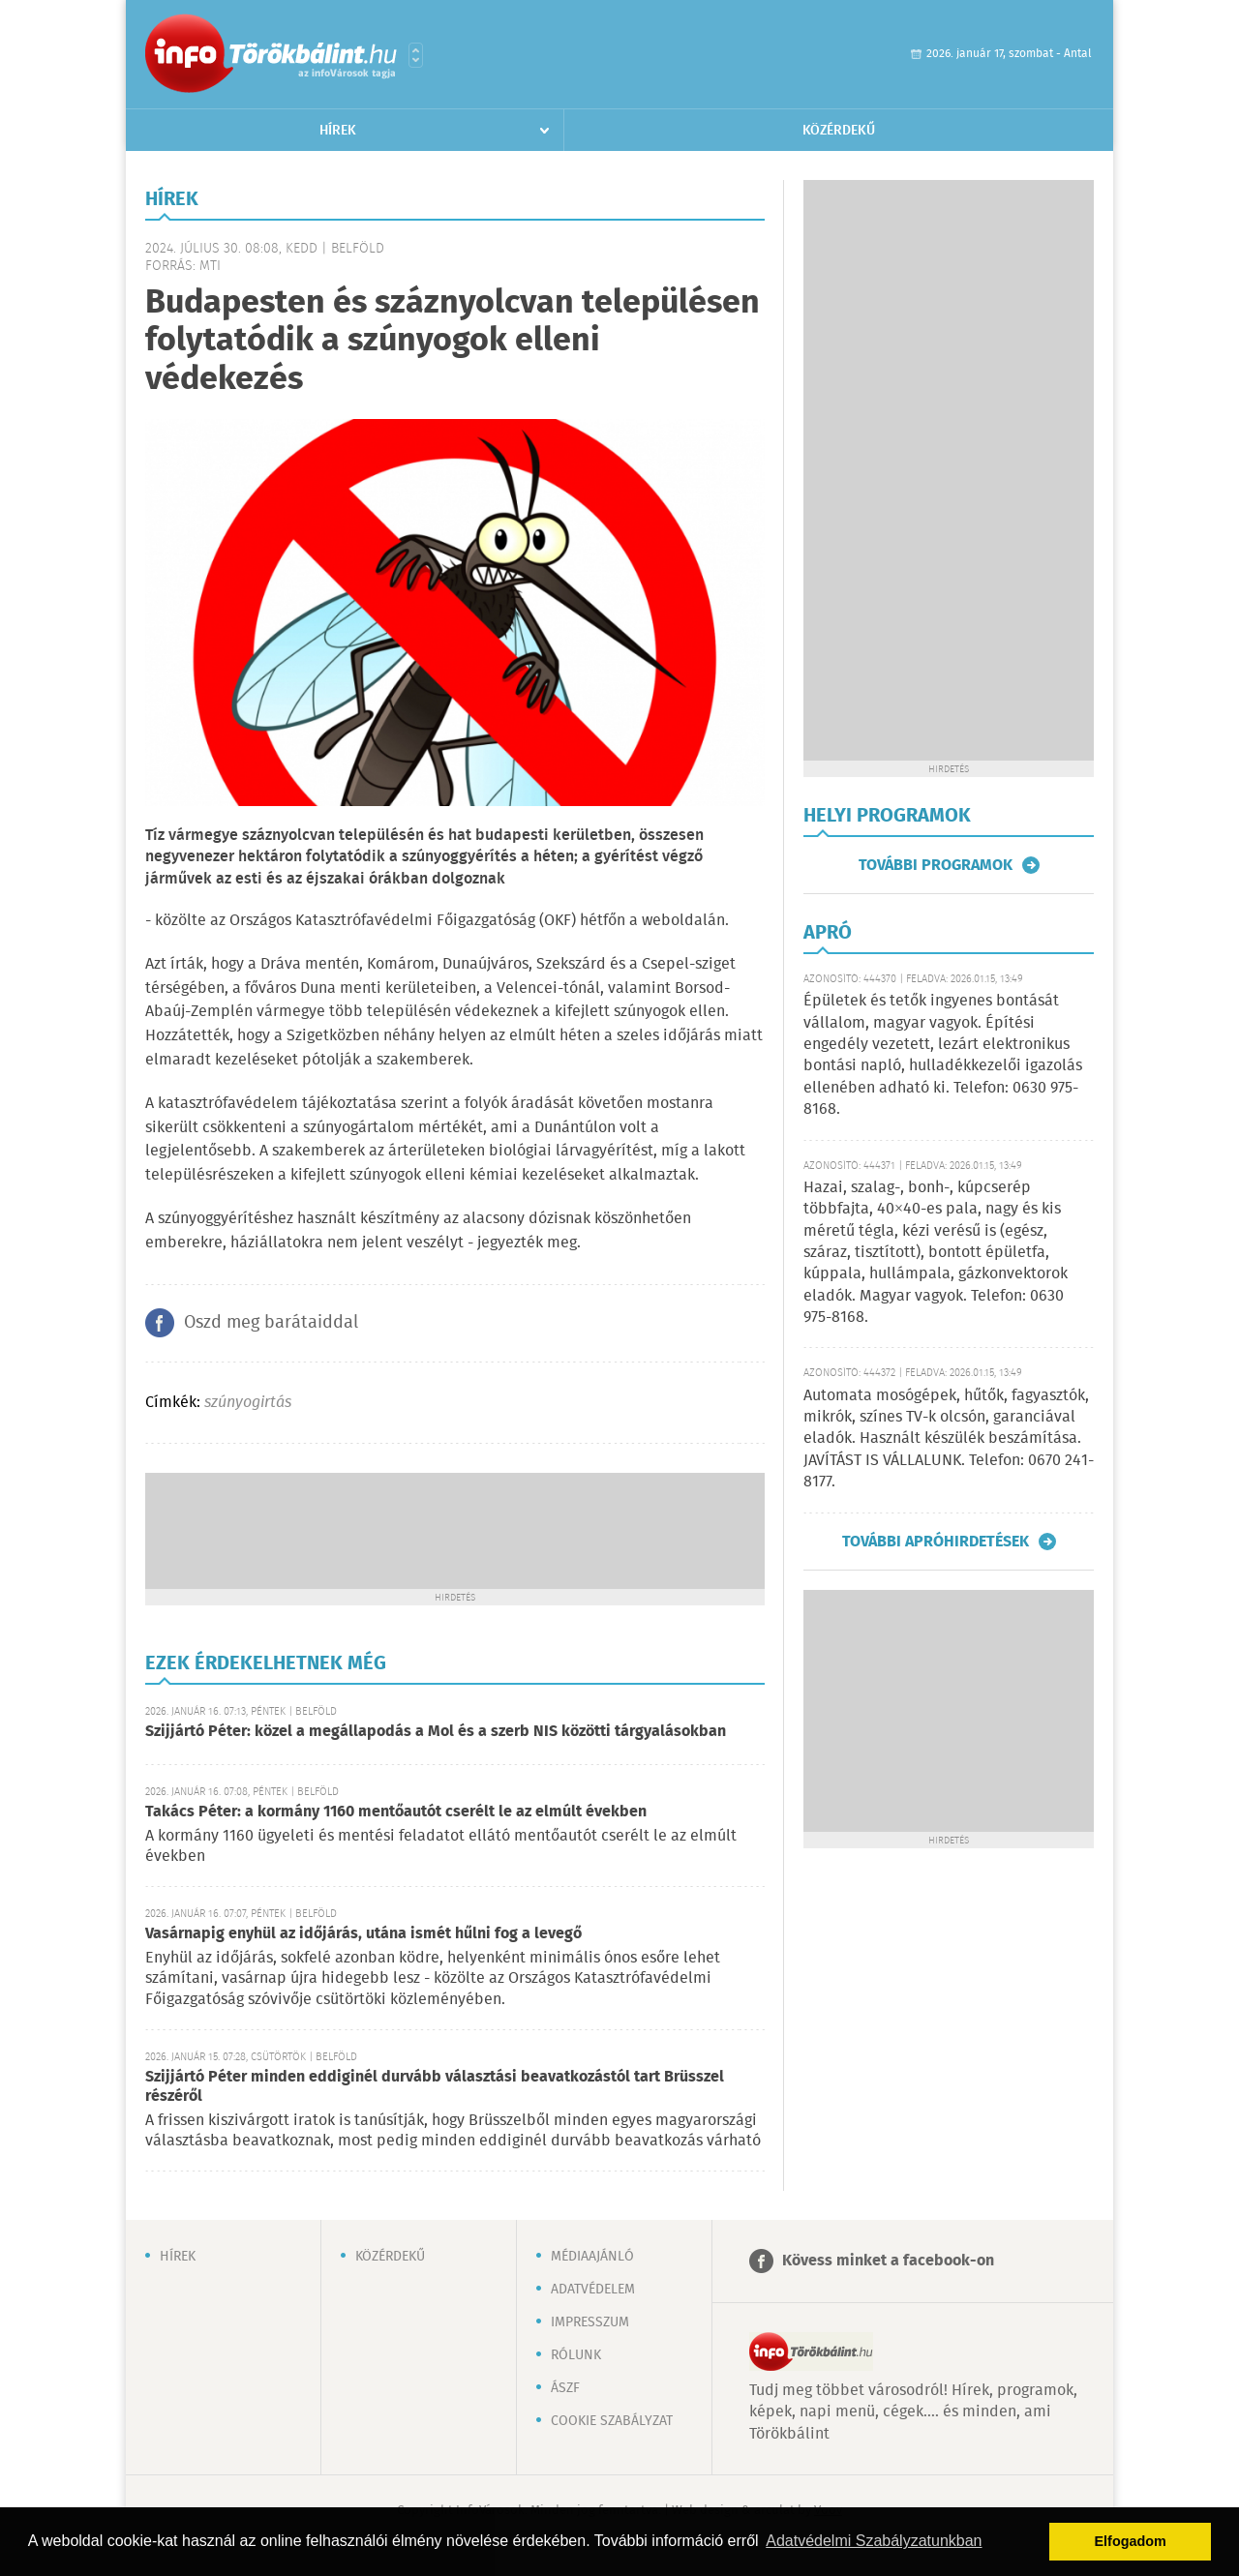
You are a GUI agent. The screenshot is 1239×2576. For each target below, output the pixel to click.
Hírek (337, 130)
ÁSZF (565, 2388)
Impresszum (590, 2322)
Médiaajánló (592, 2256)
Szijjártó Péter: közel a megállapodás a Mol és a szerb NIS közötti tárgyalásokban (435, 1732)
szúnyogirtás (247, 1403)
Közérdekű (838, 130)
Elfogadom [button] (1130, 2541)
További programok (935, 865)
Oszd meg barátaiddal (271, 1322)
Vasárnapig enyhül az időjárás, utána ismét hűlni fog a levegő (363, 1934)
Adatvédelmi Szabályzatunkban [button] (874, 2540)
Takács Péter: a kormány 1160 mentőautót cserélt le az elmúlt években (396, 1812)
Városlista (415, 55)
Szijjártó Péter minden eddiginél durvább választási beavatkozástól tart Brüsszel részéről (434, 2087)
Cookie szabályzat (612, 2421)
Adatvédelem (593, 2289)
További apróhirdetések (935, 1541)
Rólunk (576, 2355)
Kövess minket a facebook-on (888, 2261)
